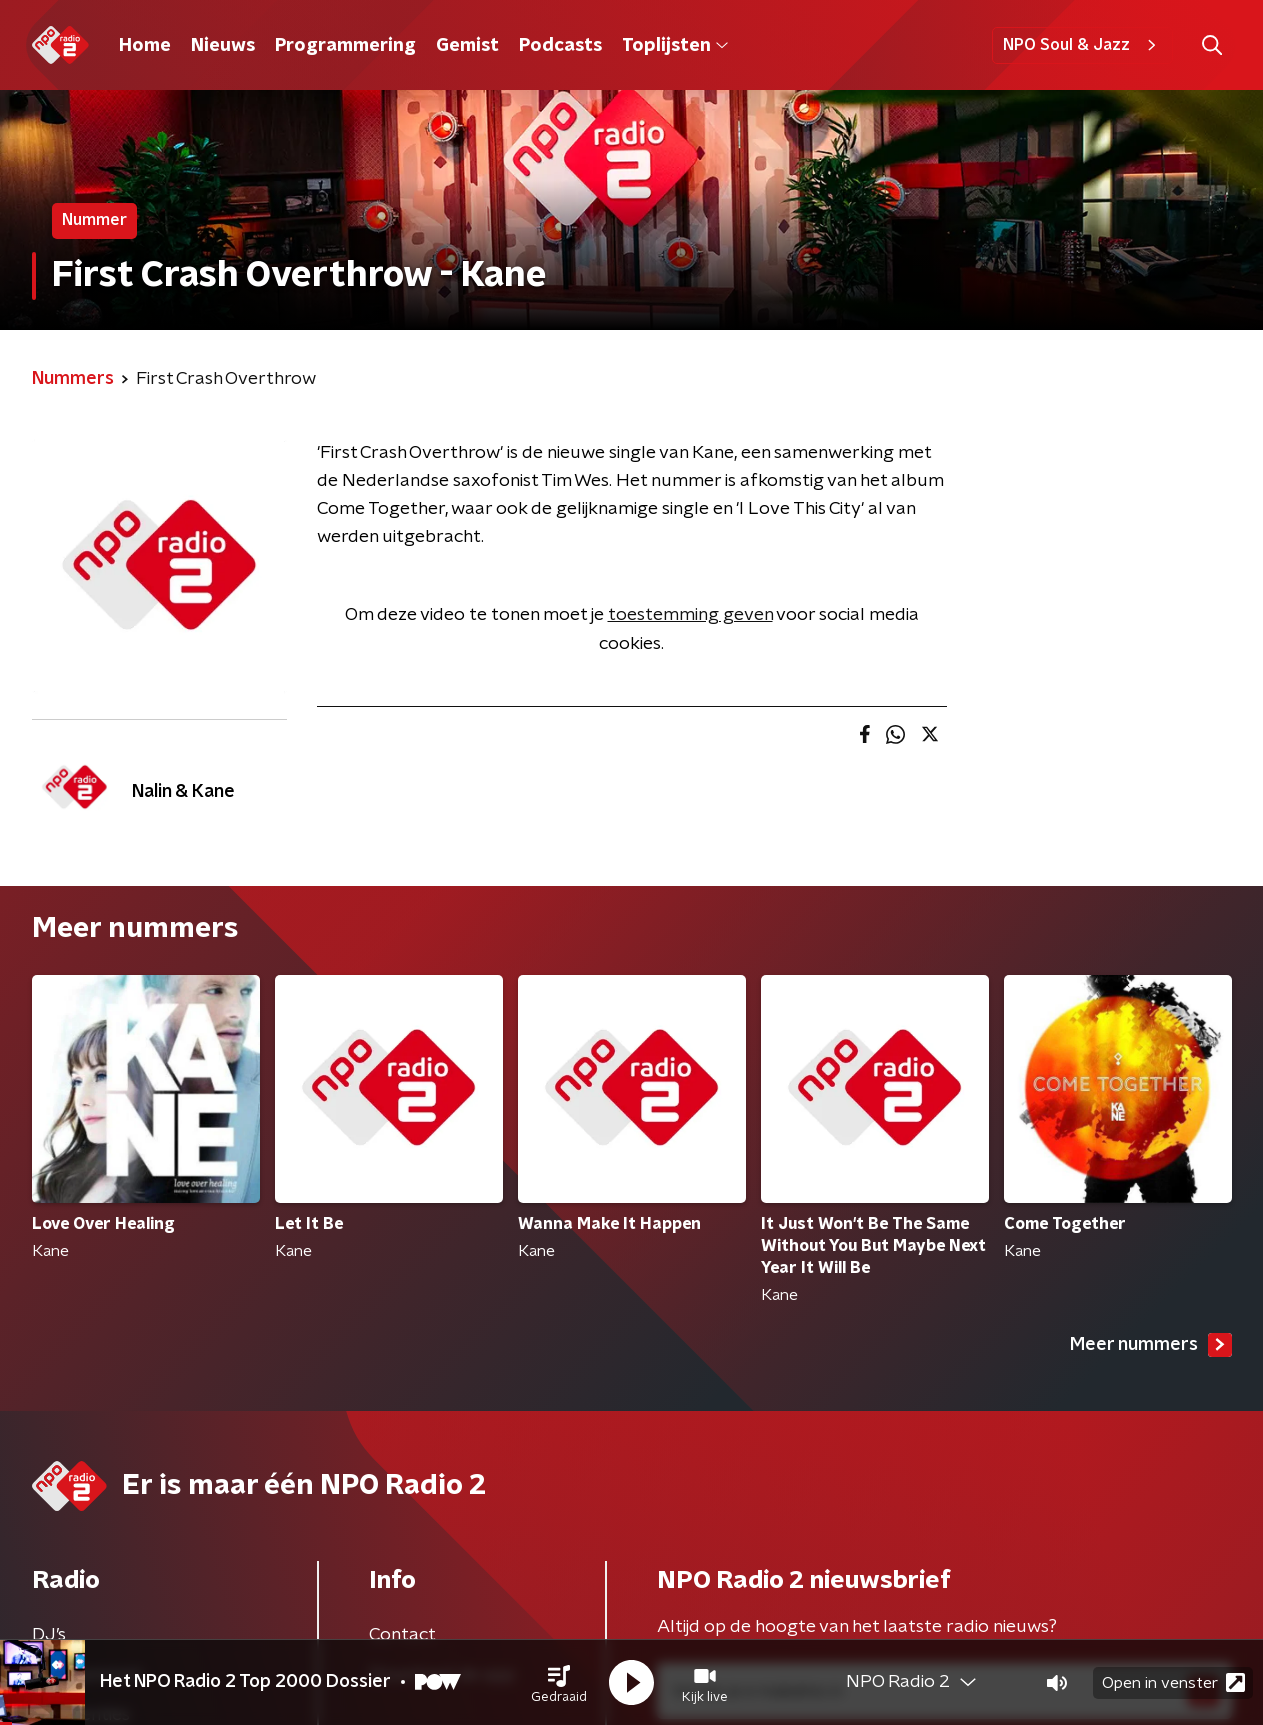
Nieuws (223, 46)
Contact (402, 1635)
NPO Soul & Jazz (1082, 45)
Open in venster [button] (1173, 1682)
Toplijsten (675, 46)
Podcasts (560, 46)
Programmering (345, 46)
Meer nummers (1151, 1345)
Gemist (467, 46)
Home (145, 46)
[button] (559, 1683)
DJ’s (49, 1635)
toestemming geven (690, 615)
